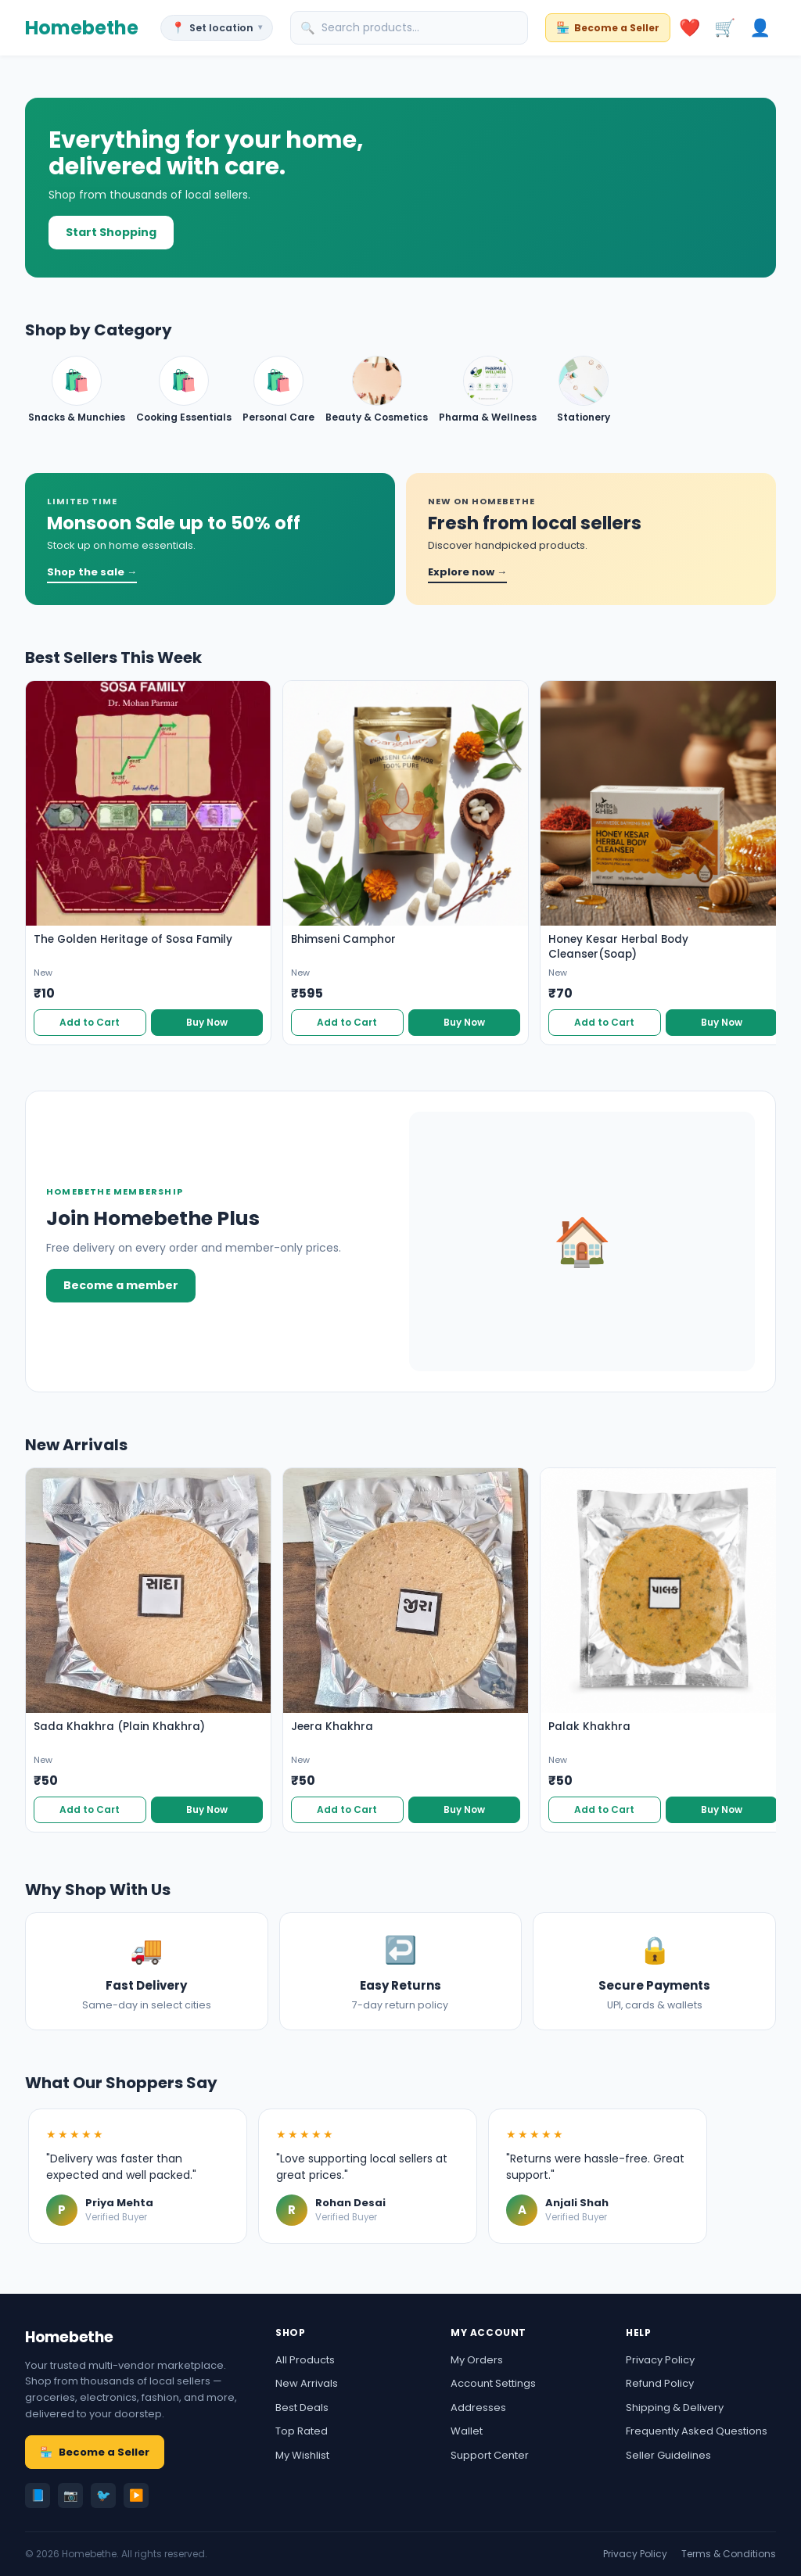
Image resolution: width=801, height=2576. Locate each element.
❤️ (689, 28)
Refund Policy (660, 2383)
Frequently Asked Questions (696, 2431)
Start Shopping (111, 232)
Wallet (467, 2431)
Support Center (490, 2455)
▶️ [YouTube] (136, 2495)
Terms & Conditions (728, 2553)
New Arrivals (306, 2383)
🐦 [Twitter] (103, 2495)
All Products (305, 2359)
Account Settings (493, 2383)
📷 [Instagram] (70, 2495)
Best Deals (302, 2407)
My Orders (477, 2359)
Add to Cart (89, 1022)
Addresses (478, 2407)
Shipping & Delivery (675, 2407)
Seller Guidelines (668, 2455)
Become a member (120, 1285)
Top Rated (301, 2431)
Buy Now (207, 1022)
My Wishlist (302, 2455)
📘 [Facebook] (38, 2495)
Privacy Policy (660, 2359)
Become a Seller (94, 2452)
